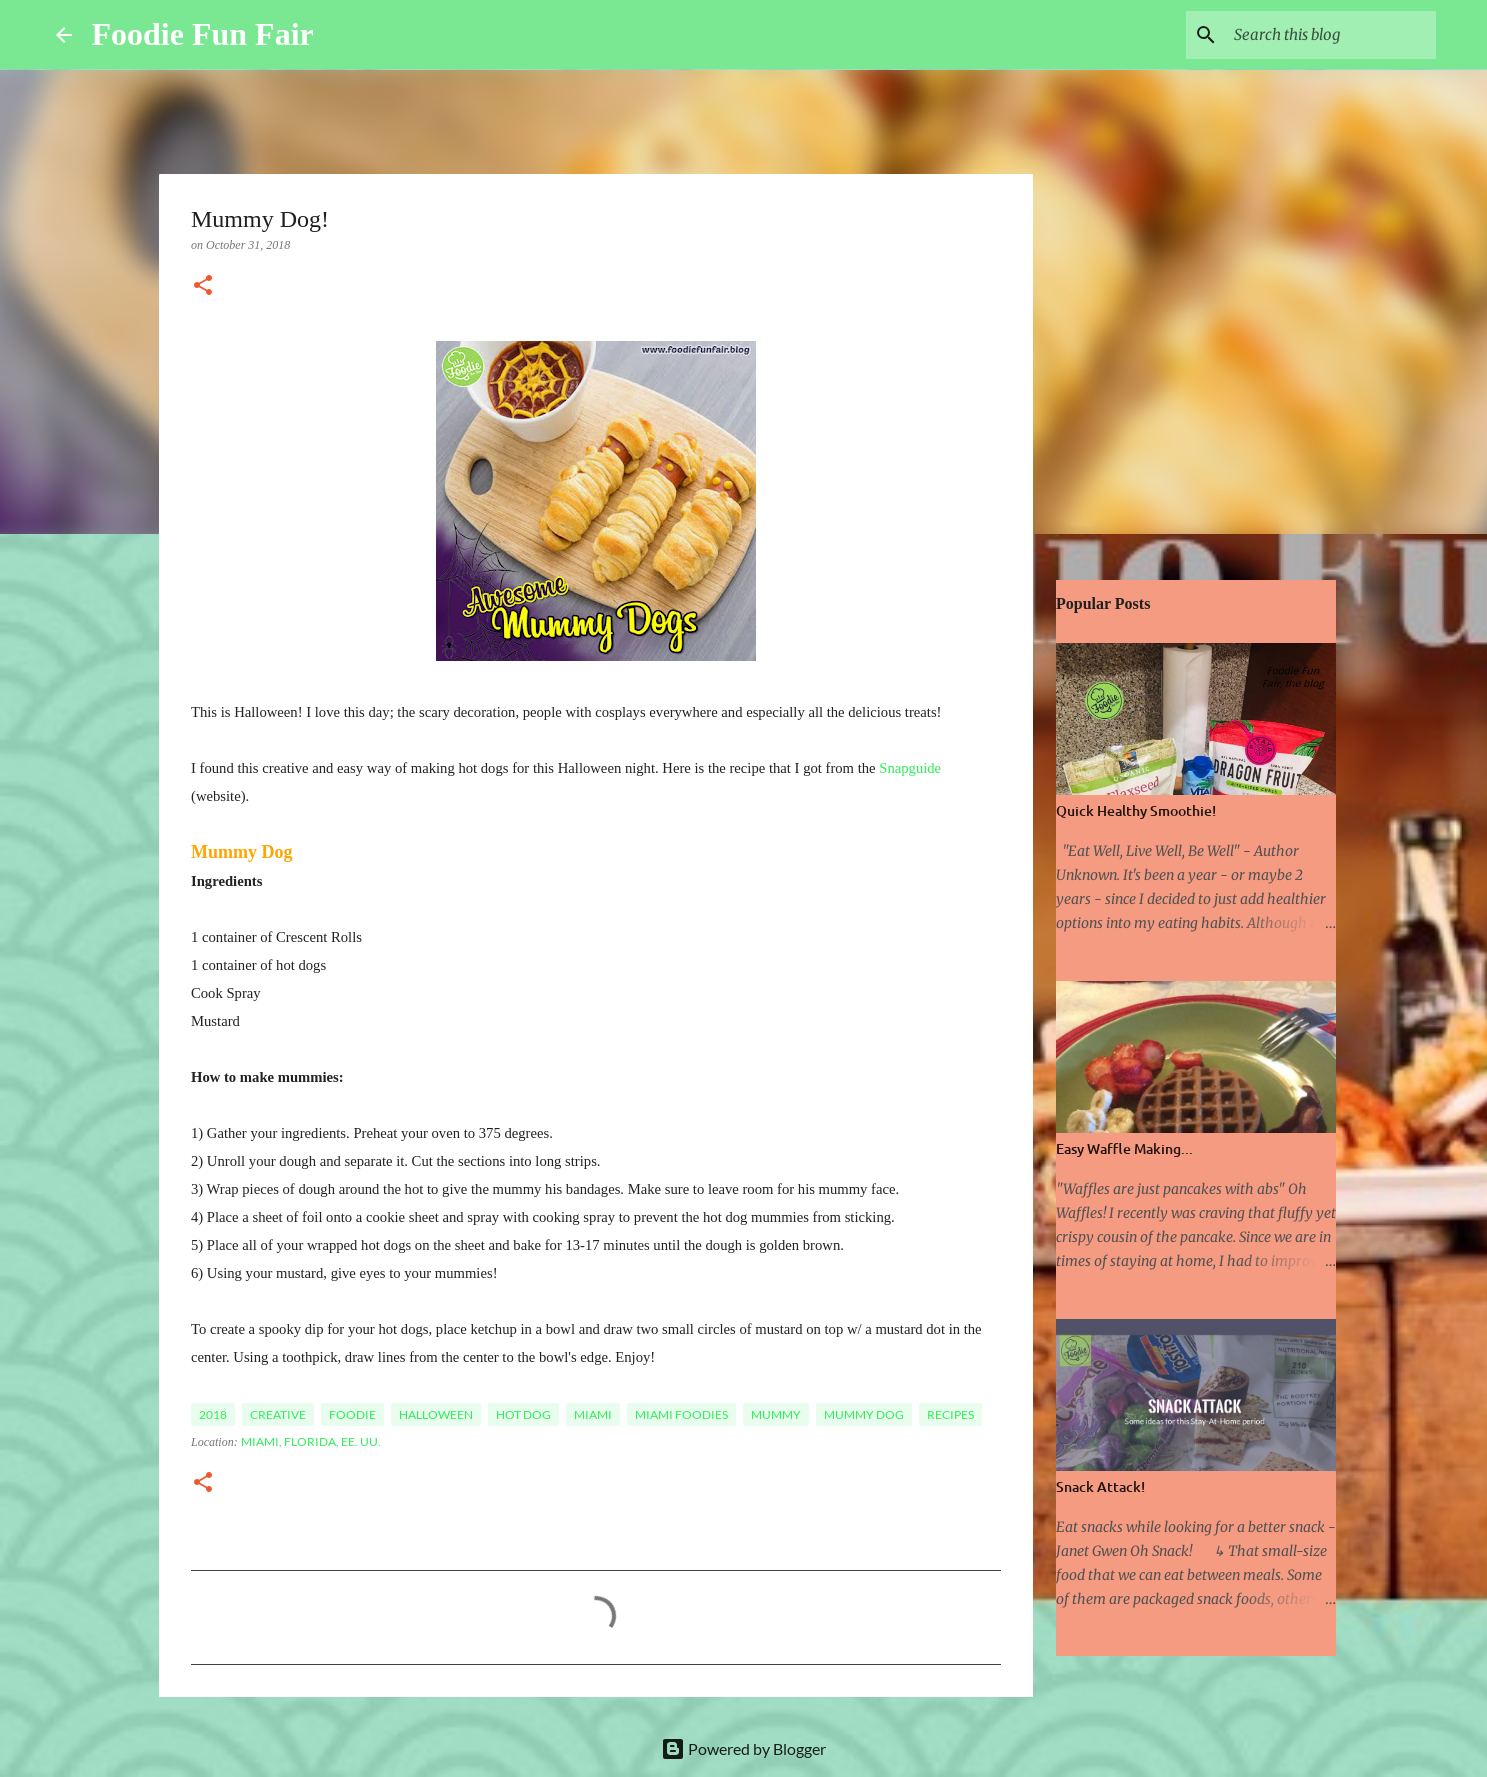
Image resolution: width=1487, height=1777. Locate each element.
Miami (593, 1414)
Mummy (776, 1414)
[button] (203, 287)
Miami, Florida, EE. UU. (311, 1441)
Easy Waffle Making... (1124, 1148)
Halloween (436, 1414)
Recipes (950, 1414)
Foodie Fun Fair (203, 34)
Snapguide (910, 768)
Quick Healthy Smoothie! (1136, 810)
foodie (352, 1414)
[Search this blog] (1331, 35)
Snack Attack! (1100, 1486)
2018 (213, 1414)
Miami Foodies (681, 1414)
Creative (278, 1414)
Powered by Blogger (743, 1748)
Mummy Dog (864, 1414)
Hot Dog (523, 1414)
